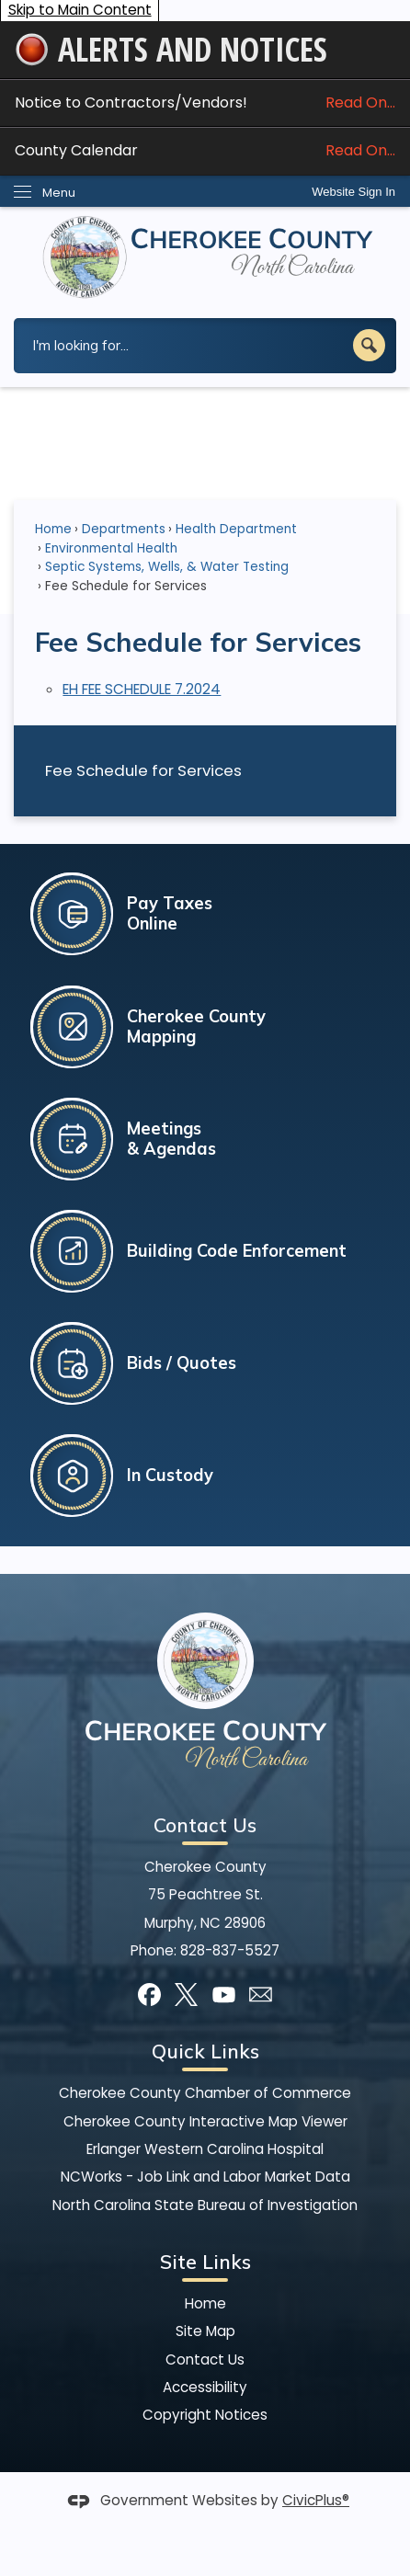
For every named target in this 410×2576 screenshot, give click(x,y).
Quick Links (205, 2051)
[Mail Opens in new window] (260, 1994)
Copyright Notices (205, 2414)
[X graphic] (186, 1994)
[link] (353, 192)
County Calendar (205, 150)
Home (53, 529)
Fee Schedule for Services (143, 770)
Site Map (205, 2331)
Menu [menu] (58, 192)
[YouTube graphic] (223, 1994)
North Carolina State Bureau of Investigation (205, 2205)
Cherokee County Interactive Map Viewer (205, 2121)
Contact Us (205, 2359)
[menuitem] (205, 770)
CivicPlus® (315, 2500)
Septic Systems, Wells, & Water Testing (167, 567)
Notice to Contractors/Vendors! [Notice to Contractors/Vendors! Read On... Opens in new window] (205, 102)
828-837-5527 (229, 1950)
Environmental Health (111, 548)
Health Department (236, 529)
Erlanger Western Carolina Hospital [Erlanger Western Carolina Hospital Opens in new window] (205, 2149)
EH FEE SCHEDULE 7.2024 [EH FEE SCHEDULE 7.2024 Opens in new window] (142, 689)
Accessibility (205, 2387)
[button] (369, 345)
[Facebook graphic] (149, 1994)
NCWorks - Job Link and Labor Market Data (205, 2176)
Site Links (205, 2262)
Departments (123, 529)
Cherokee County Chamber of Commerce (205, 2093)
